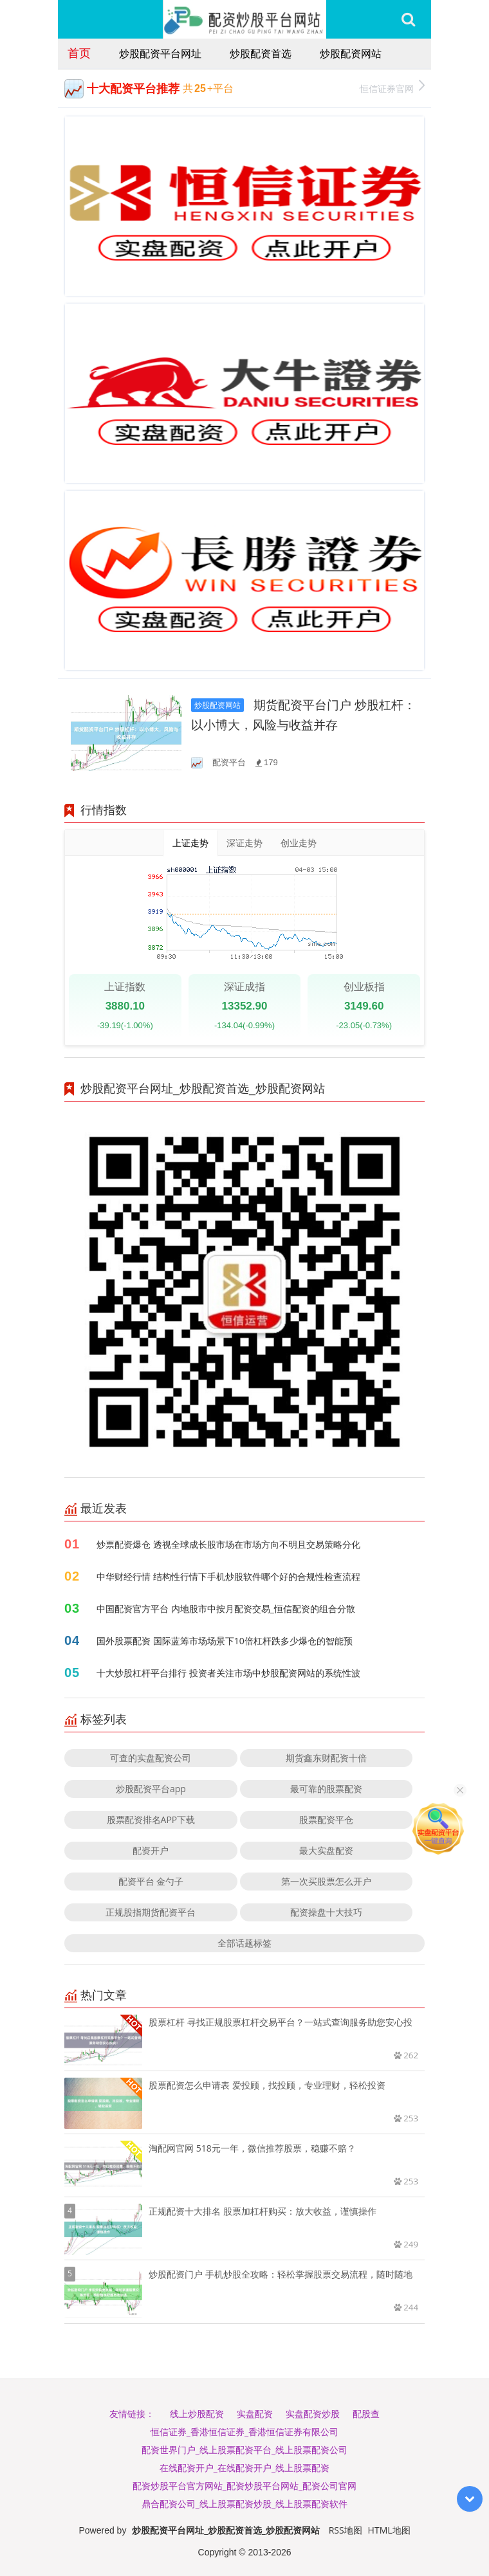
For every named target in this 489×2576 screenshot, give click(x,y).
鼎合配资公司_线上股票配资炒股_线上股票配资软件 (244, 2504)
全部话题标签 (244, 1943)
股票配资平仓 (326, 1819)
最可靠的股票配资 (326, 1788)
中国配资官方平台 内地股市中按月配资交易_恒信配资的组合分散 (226, 1608)
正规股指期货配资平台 (151, 1912)
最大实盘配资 (326, 1850)
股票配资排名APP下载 (151, 1819)
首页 (79, 52)
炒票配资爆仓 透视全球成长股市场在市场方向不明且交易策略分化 (228, 1544)
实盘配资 (255, 2414)
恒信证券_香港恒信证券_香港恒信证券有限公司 (244, 2432)
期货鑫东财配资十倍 (326, 1758)
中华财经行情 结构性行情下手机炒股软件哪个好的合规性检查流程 (228, 1576)
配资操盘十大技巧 (326, 1912)
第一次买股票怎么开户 (326, 1881)
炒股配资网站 (351, 53)
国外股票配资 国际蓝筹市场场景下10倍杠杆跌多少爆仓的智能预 (225, 1641)
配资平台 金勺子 (151, 1881)
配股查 (366, 2414)
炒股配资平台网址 (160, 53)
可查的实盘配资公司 (150, 1758)
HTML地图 (389, 2530)
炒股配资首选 (260, 53)
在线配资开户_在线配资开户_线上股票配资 (244, 2468)
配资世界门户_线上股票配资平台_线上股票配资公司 (244, 2450)
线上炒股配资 (197, 2414)
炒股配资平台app (151, 1788)
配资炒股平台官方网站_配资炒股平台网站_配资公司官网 (244, 2486)
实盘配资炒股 (313, 2414)
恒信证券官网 (392, 87)
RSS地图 (345, 2530)
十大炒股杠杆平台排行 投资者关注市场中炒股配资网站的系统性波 (228, 1673)
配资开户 (151, 1850)
